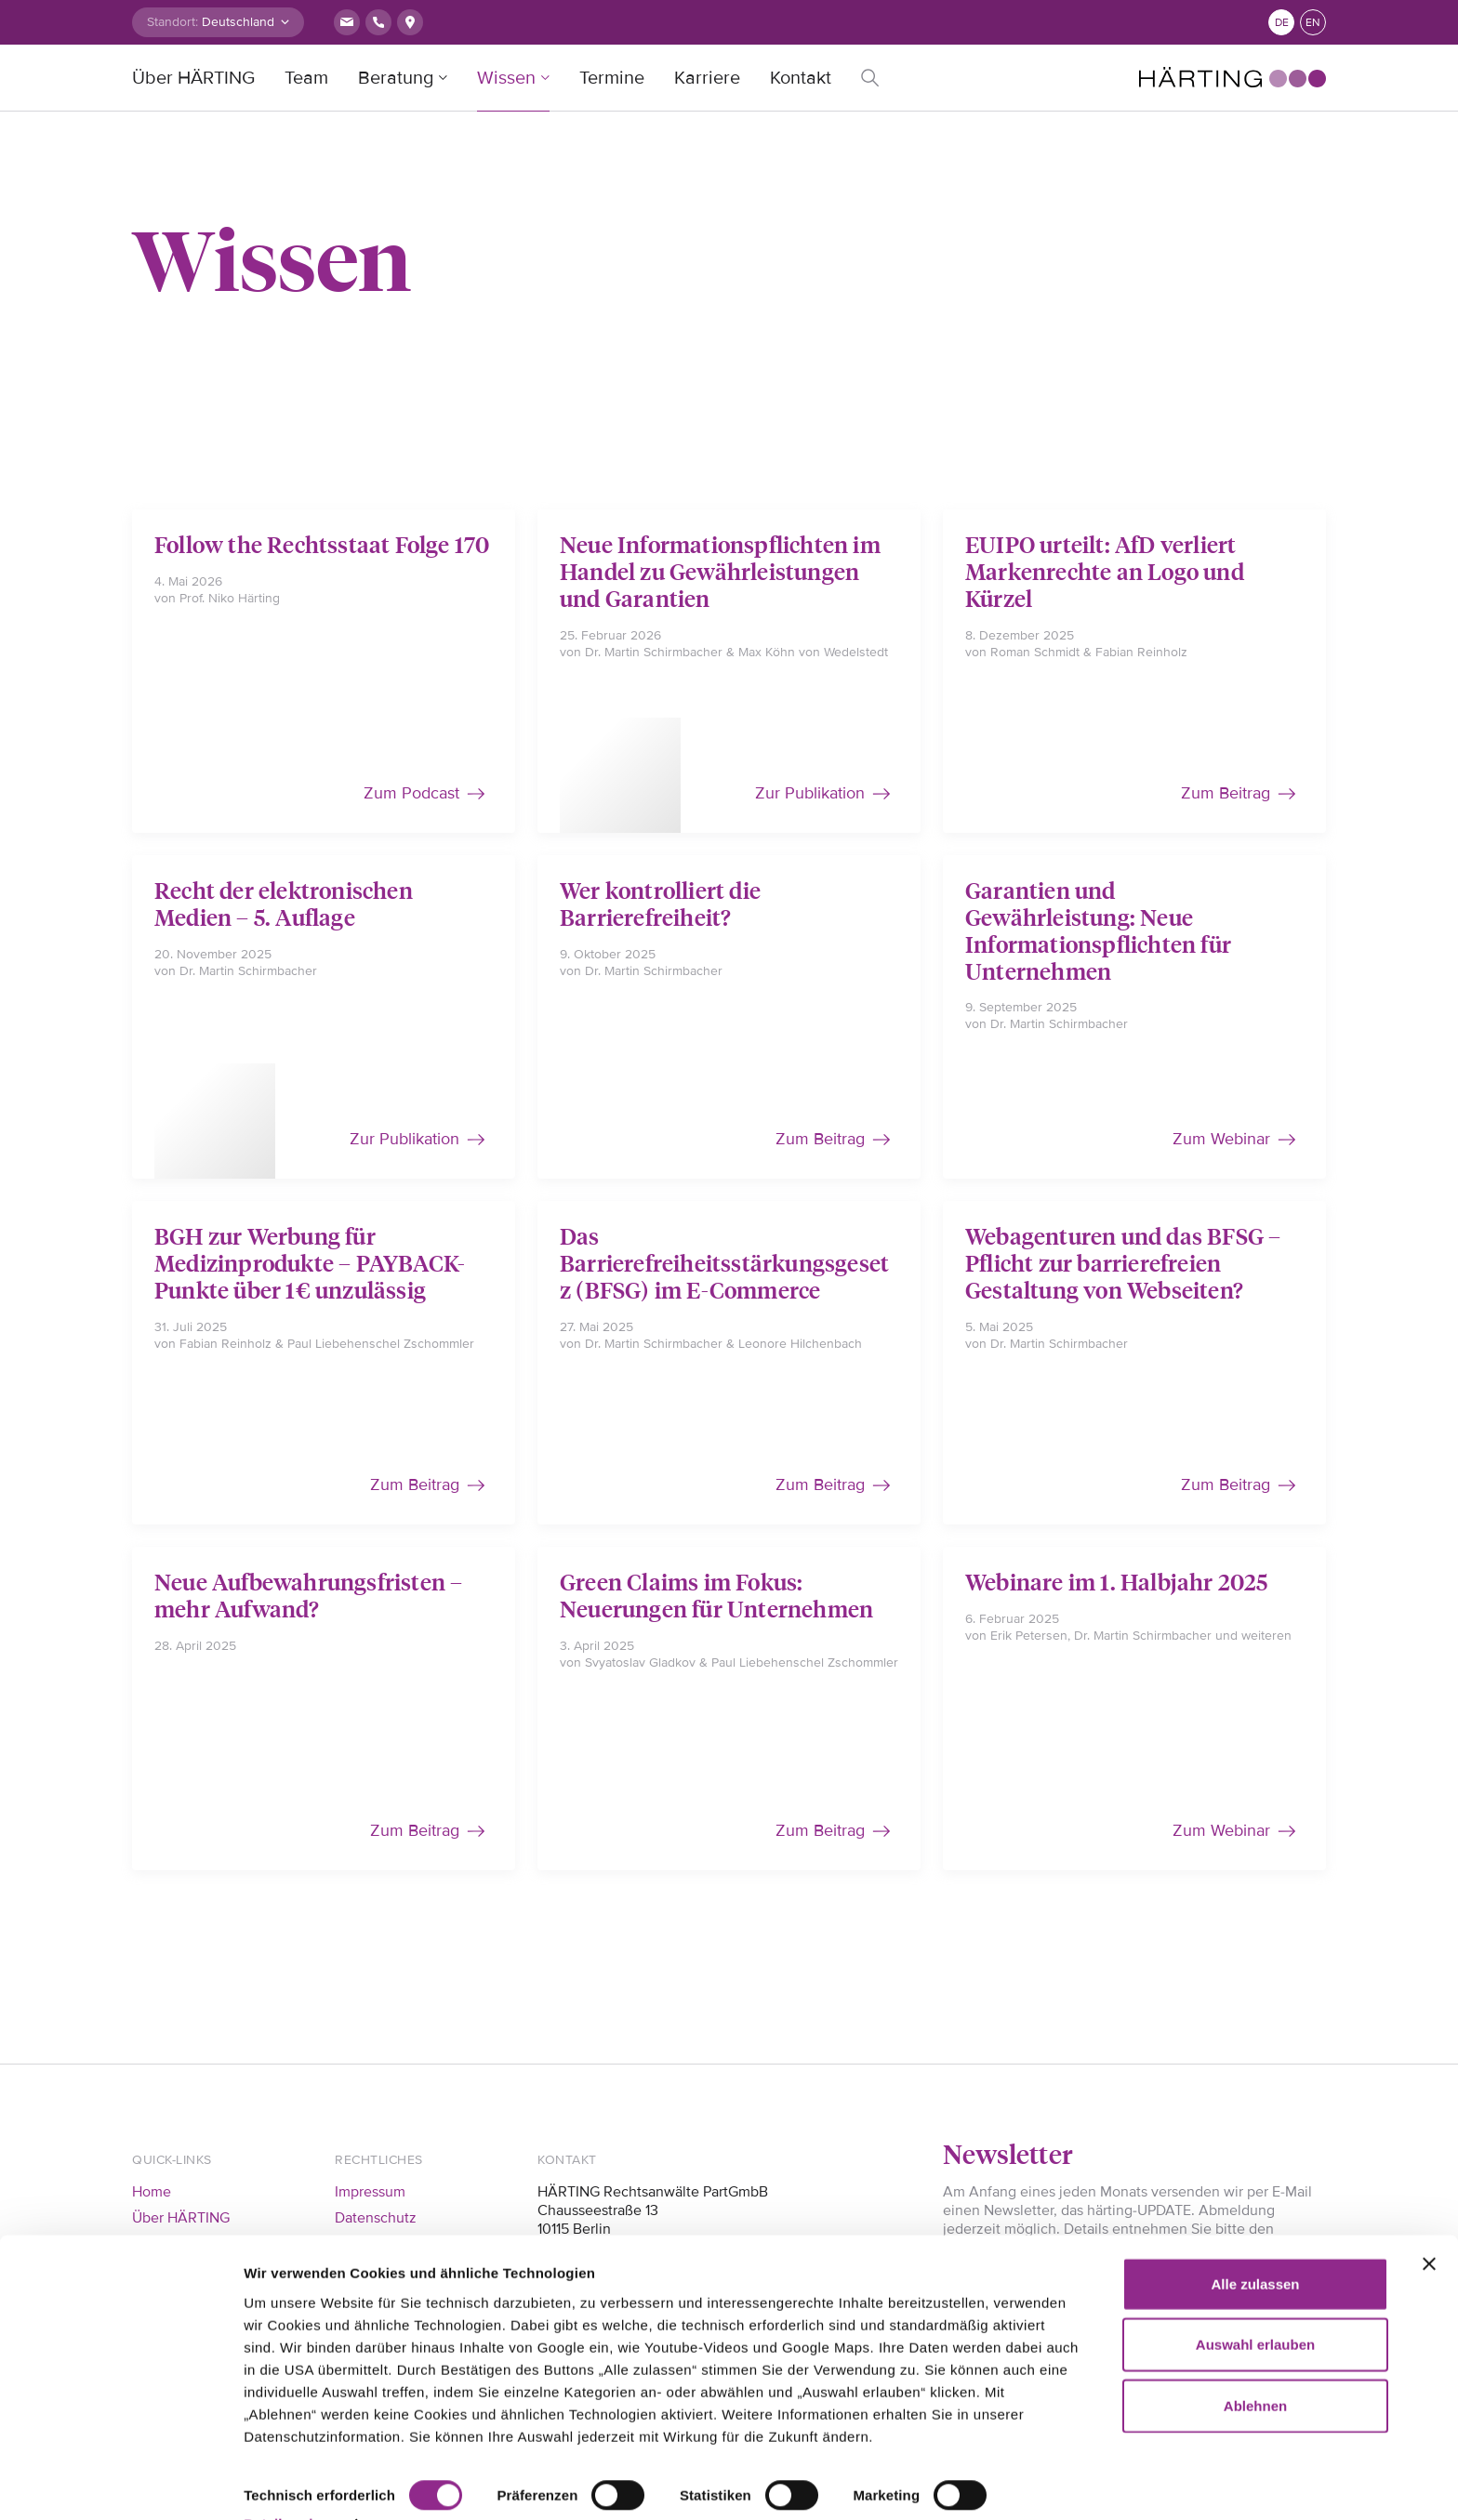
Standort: (172, 22)
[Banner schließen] (1429, 2222)
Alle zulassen (1255, 2242)
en (1313, 23)
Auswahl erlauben (1255, 2304)
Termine (611, 78)
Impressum (370, 2192)
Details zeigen (291, 2483)
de (1282, 23)
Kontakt (800, 78)
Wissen (506, 78)
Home (151, 2192)
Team (306, 78)
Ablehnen (1255, 2364)
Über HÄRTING (193, 78)
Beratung (395, 78)
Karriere (707, 78)
